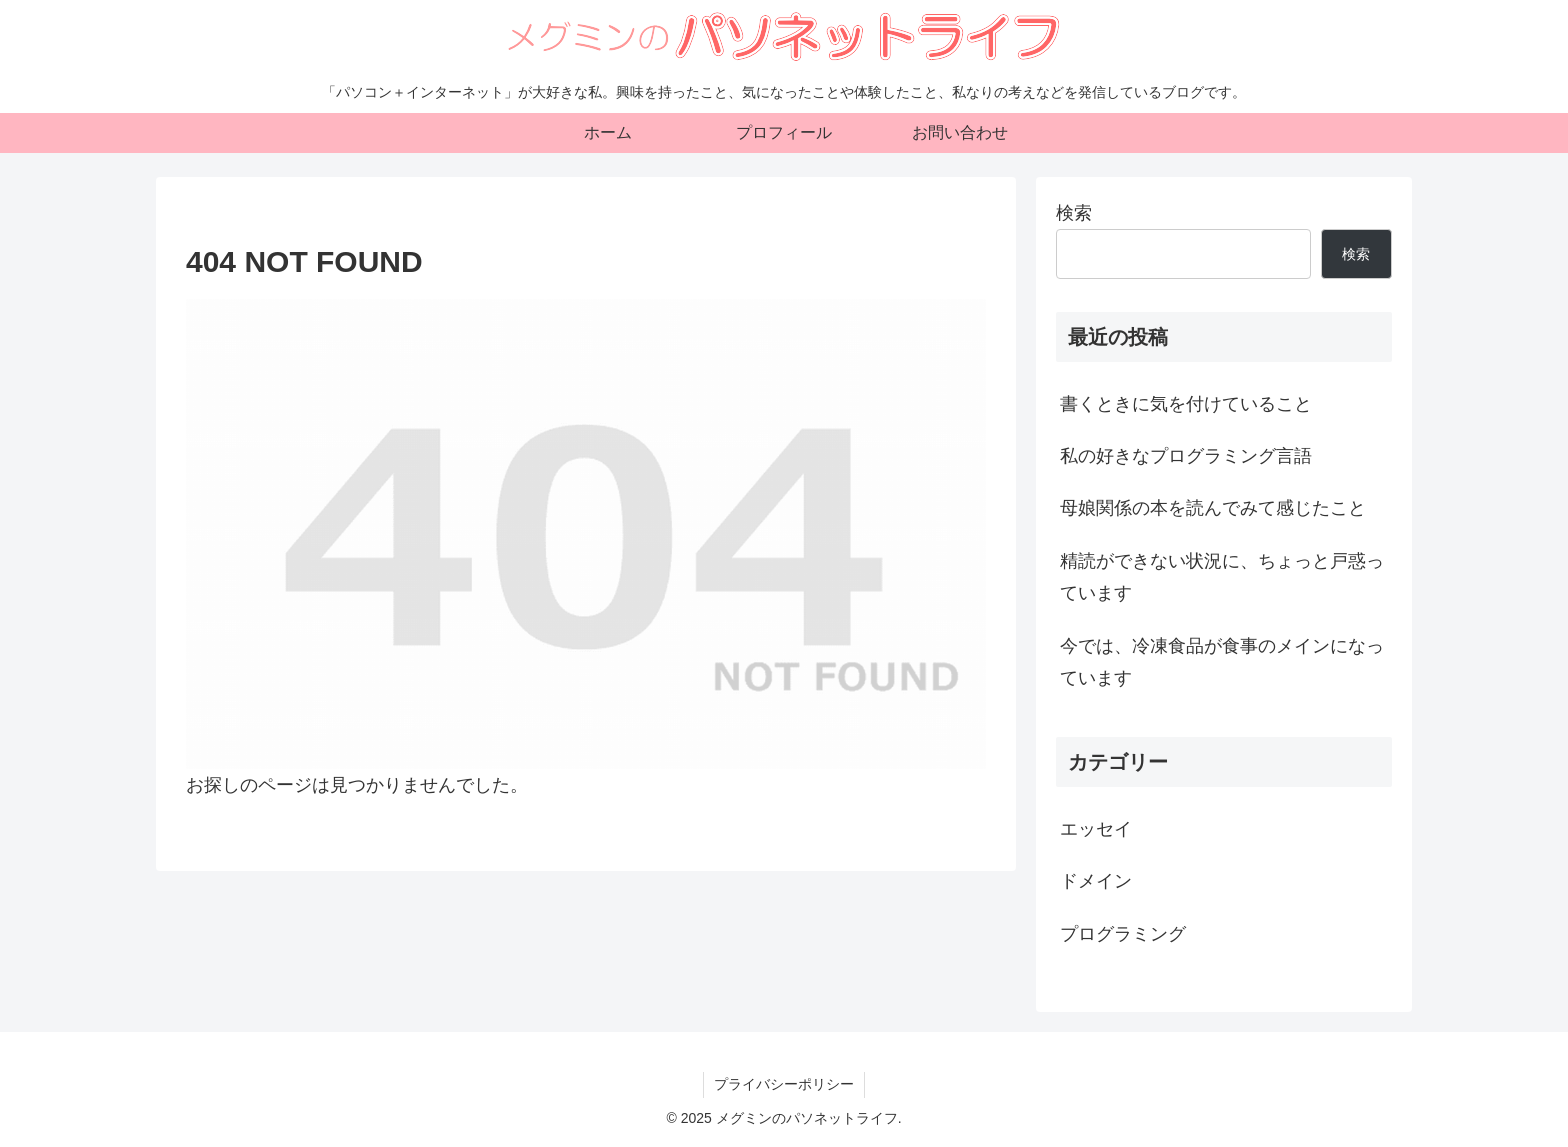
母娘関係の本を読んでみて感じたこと (1213, 508)
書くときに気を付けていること (1186, 404)
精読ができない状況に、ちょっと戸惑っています (1222, 577)
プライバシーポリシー (784, 1084)
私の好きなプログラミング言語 (1186, 456)
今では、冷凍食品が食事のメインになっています (1222, 662)
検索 (1074, 213)
